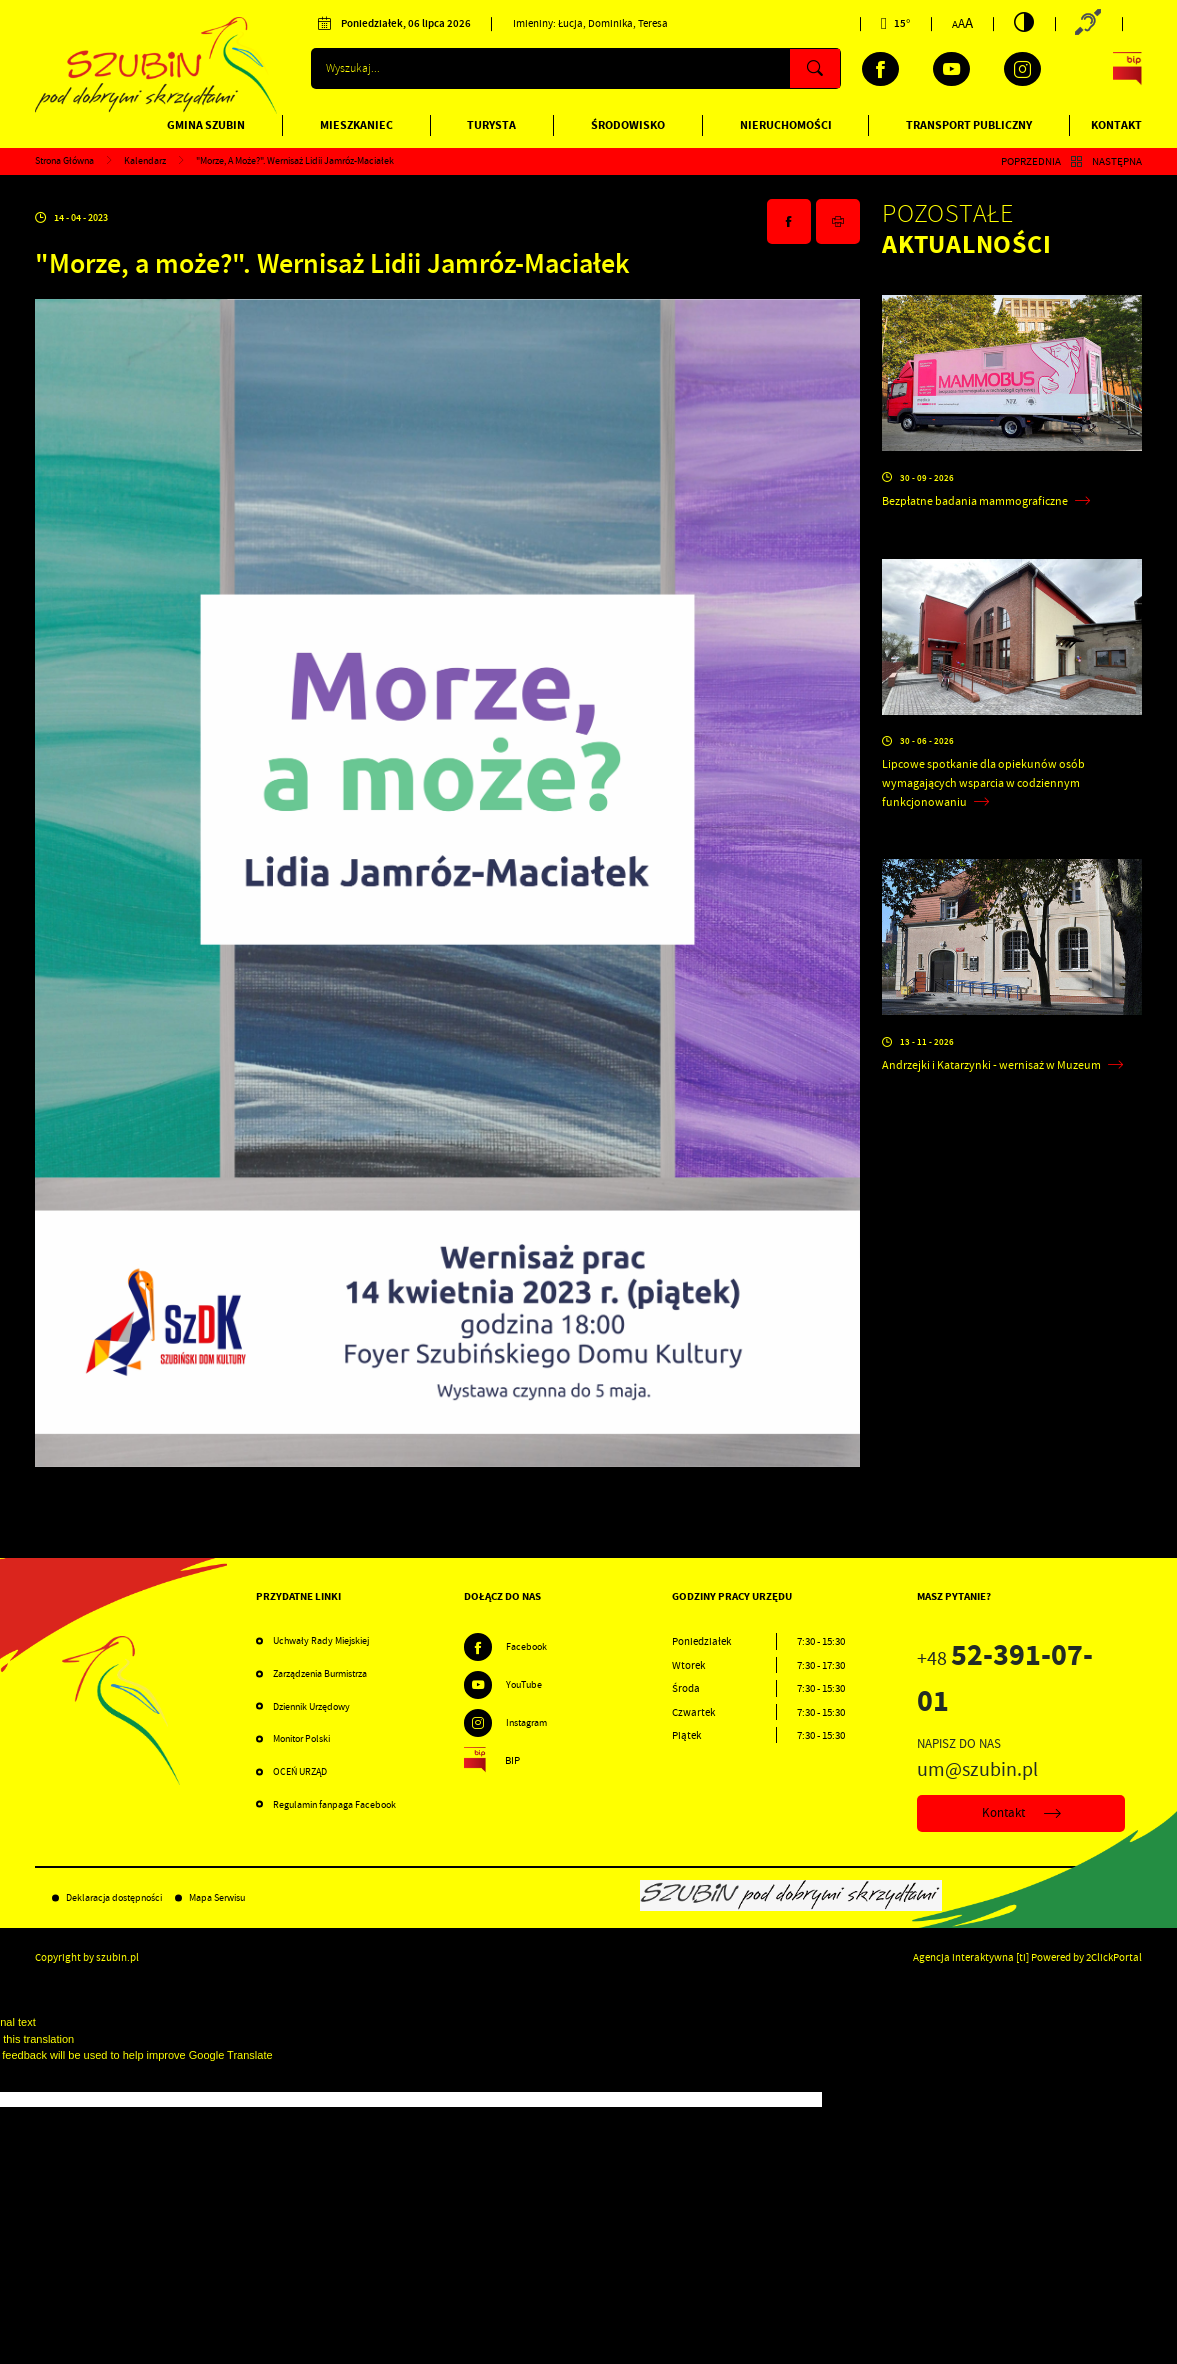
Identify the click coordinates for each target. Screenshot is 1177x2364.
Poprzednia (1031, 161)
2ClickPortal (1114, 1957)
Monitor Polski (301, 1738)
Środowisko (628, 125)
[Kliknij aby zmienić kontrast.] (1024, 22)
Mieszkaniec (356, 125)
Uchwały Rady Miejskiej (321, 1640)
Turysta (491, 125)
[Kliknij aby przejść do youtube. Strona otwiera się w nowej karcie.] (951, 69)
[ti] (1022, 1957)
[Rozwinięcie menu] (360, 1597)
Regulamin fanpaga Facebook (334, 1804)
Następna (1117, 161)
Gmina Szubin (206, 125)
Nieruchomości (786, 125)
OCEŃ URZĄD (300, 1771)
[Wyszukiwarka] (576, 68)
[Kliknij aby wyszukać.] (815, 68)
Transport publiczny (969, 125)
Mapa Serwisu (217, 1897)
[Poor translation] (49, 2077)
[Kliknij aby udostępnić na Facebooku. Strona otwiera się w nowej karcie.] (789, 221)
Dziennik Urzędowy (311, 1706)
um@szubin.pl (977, 1769)
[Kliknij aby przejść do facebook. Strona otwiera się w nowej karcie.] (880, 69)
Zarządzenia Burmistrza (320, 1673)
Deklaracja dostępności (114, 1897)
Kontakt (1116, 125)
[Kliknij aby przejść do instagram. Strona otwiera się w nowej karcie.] (1022, 69)
